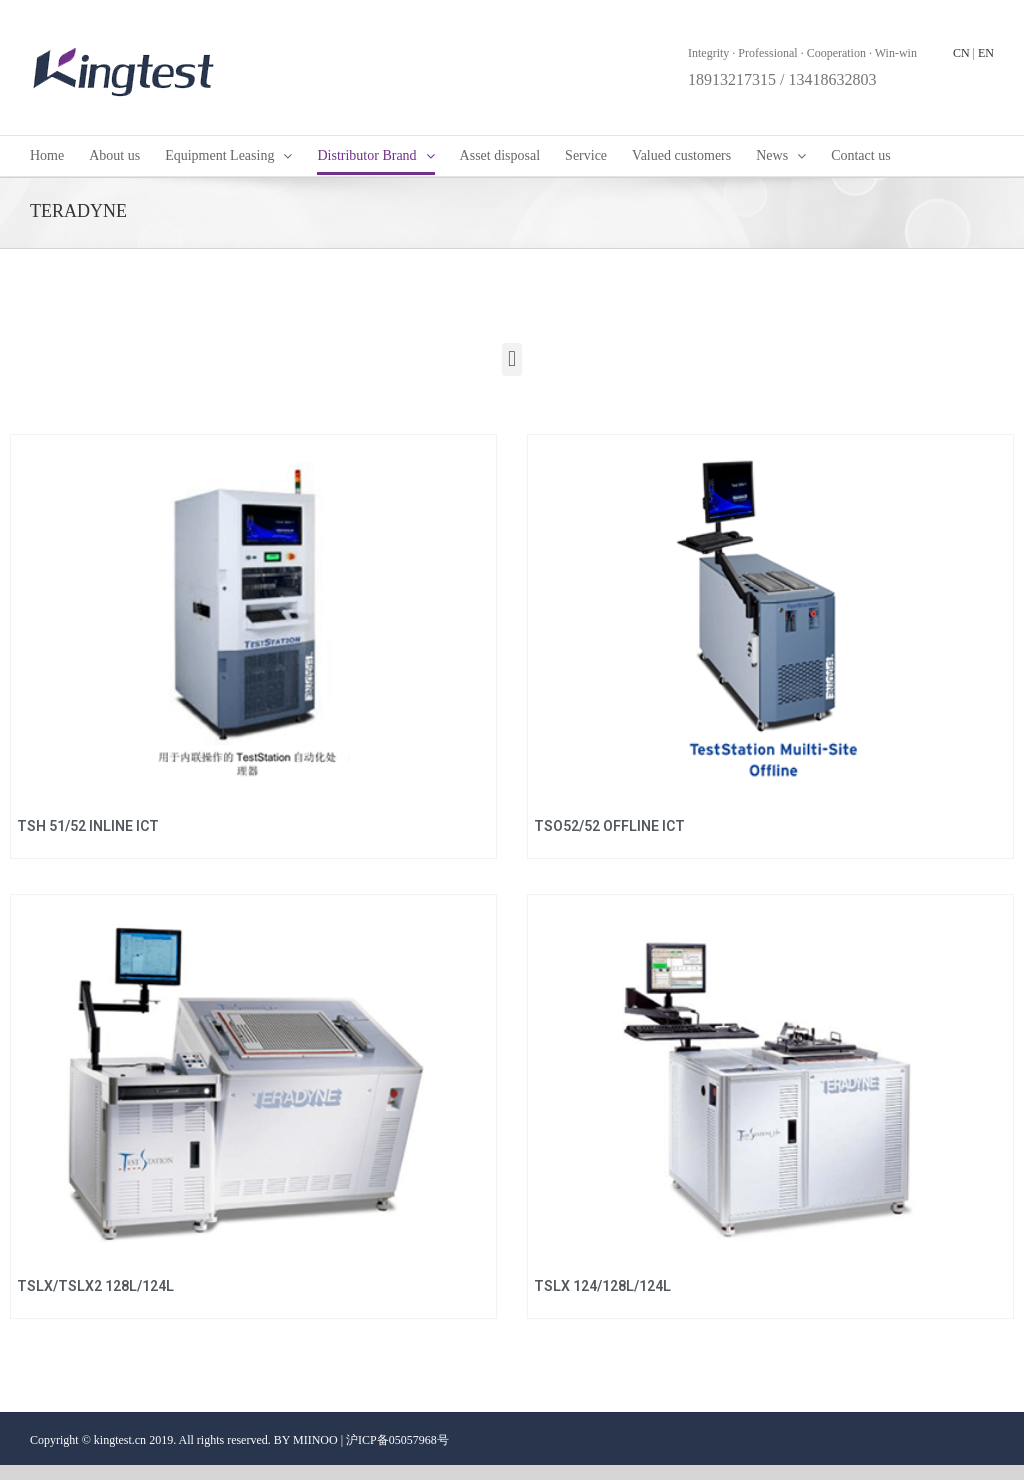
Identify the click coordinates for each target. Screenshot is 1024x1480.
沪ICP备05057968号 (397, 1440)
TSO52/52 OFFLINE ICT (609, 826)
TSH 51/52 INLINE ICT (88, 826)
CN (961, 53)
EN (986, 53)
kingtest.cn (120, 1440)
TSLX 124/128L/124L (602, 1286)
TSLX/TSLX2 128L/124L (95, 1286)
